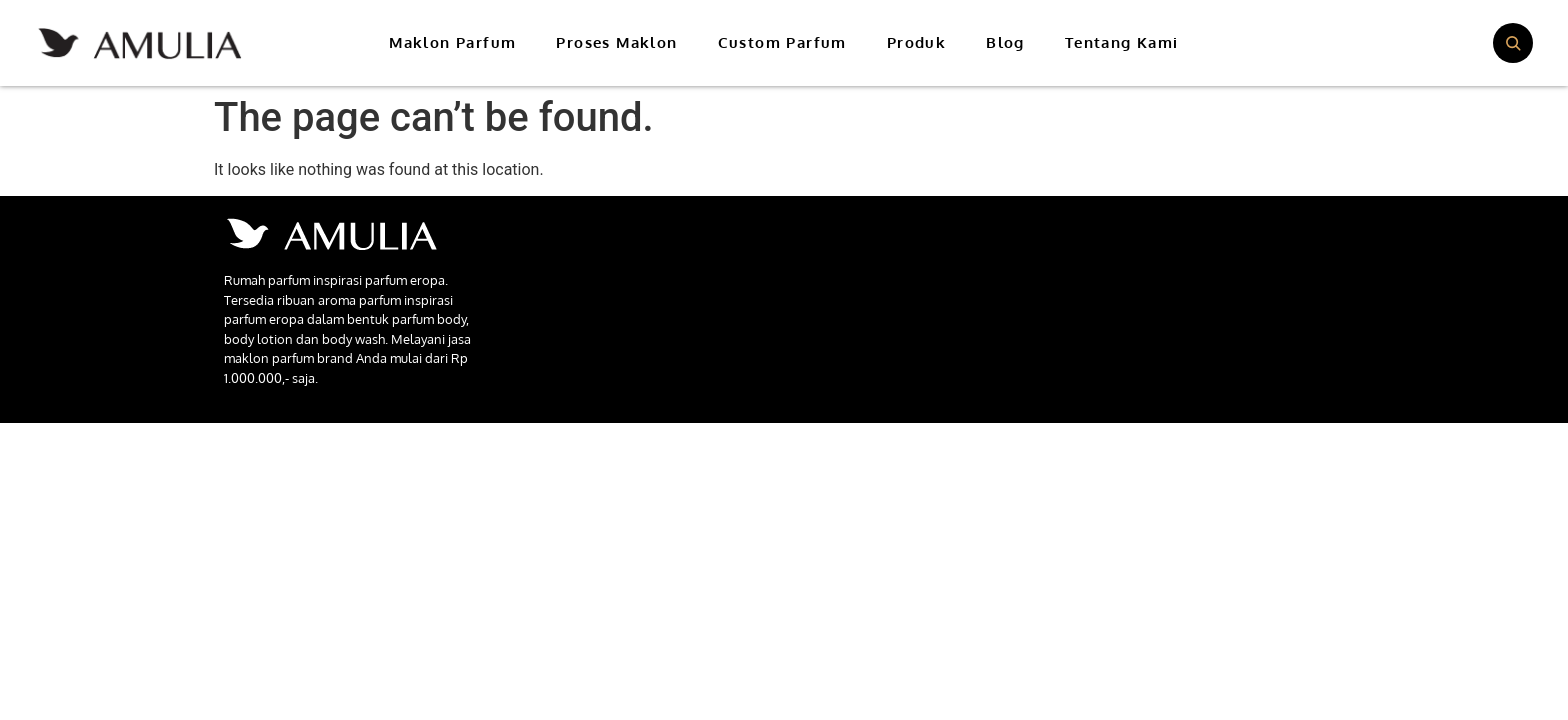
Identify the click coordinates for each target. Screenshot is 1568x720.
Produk (916, 42)
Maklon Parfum (452, 42)
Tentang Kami (1122, 42)
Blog (1005, 42)
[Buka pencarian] (1513, 43)
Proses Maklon (616, 42)
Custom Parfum (782, 42)
